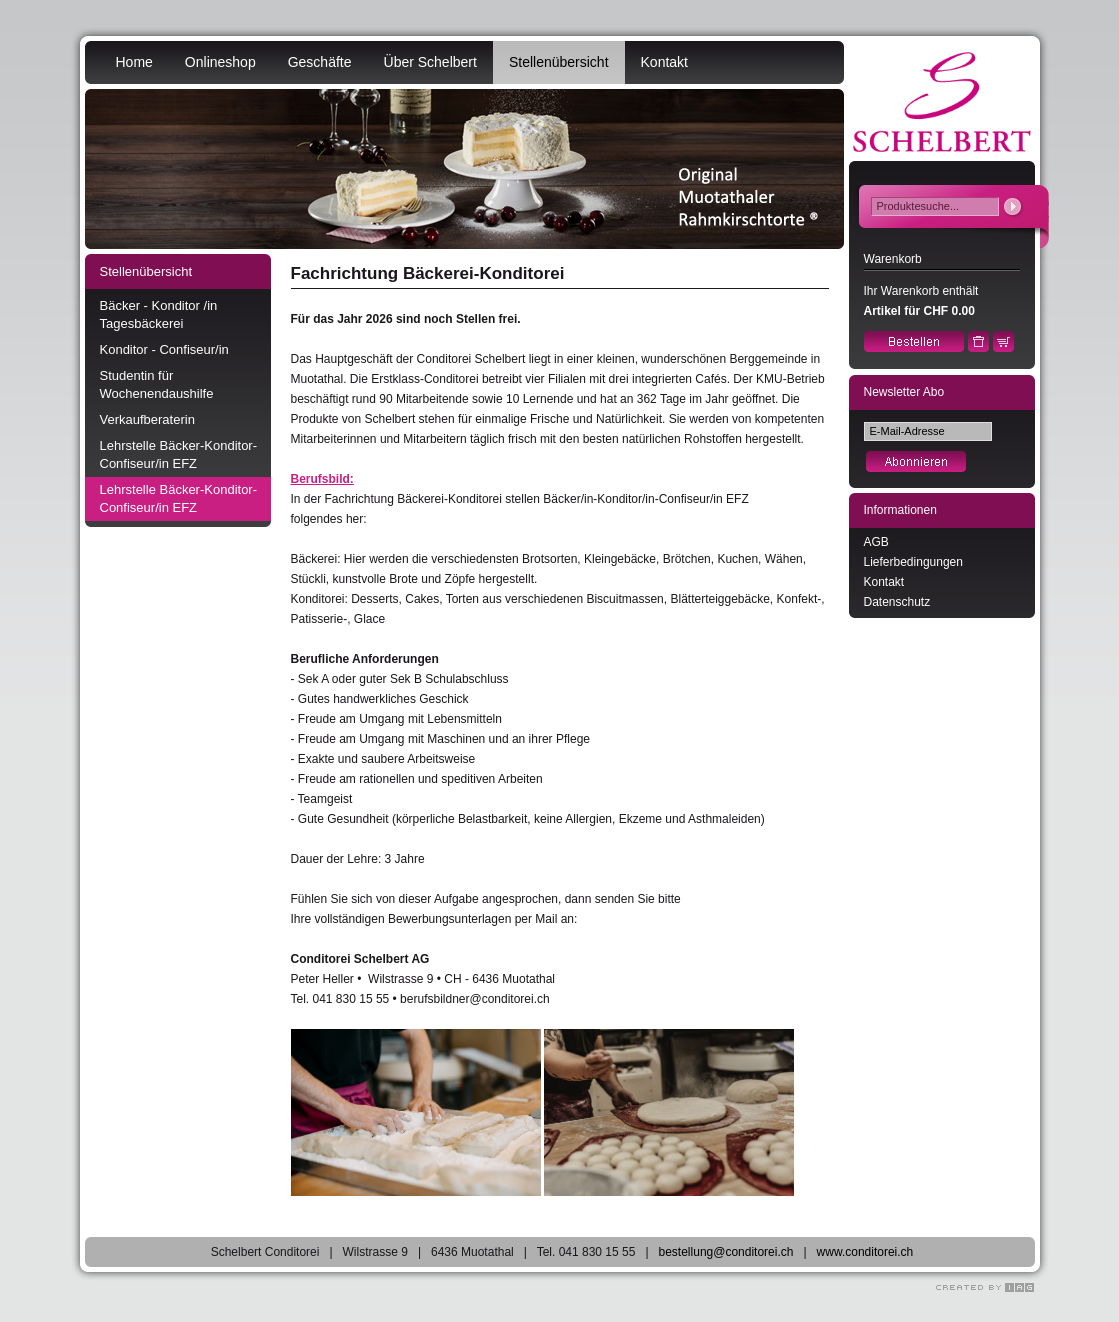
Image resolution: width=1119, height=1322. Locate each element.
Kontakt (664, 62)
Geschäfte (320, 62)
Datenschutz (897, 602)
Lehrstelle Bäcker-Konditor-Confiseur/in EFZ (179, 454)
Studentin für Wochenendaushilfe (157, 384)
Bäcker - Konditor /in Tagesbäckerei (159, 314)
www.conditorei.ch (865, 1252)
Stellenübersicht (559, 62)
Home (134, 62)
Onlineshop (220, 62)
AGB (876, 542)
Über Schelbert (430, 62)
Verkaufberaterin (147, 419)
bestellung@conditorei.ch (726, 1252)
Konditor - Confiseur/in (164, 349)
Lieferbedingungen (913, 562)
